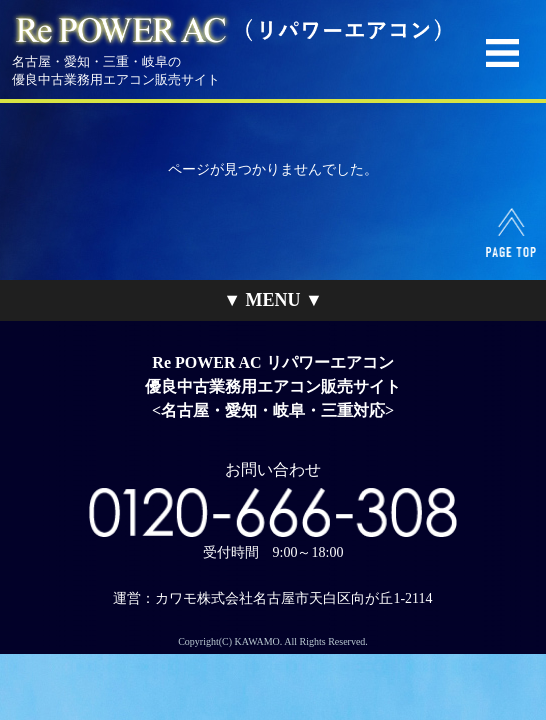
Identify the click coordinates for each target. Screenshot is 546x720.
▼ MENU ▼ (273, 300)
